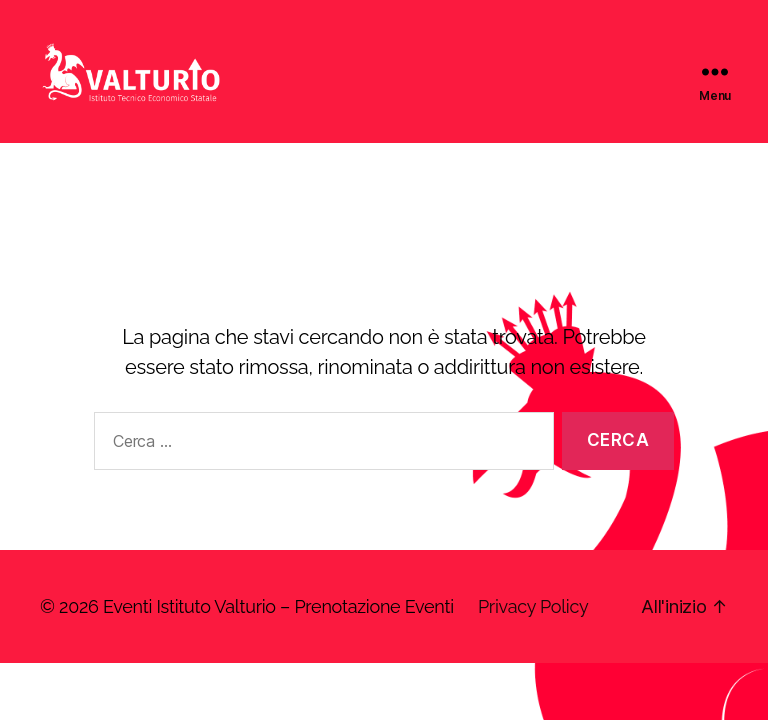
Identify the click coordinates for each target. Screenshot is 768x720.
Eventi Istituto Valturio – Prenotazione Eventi (278, 630)
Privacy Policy (533, 630)
